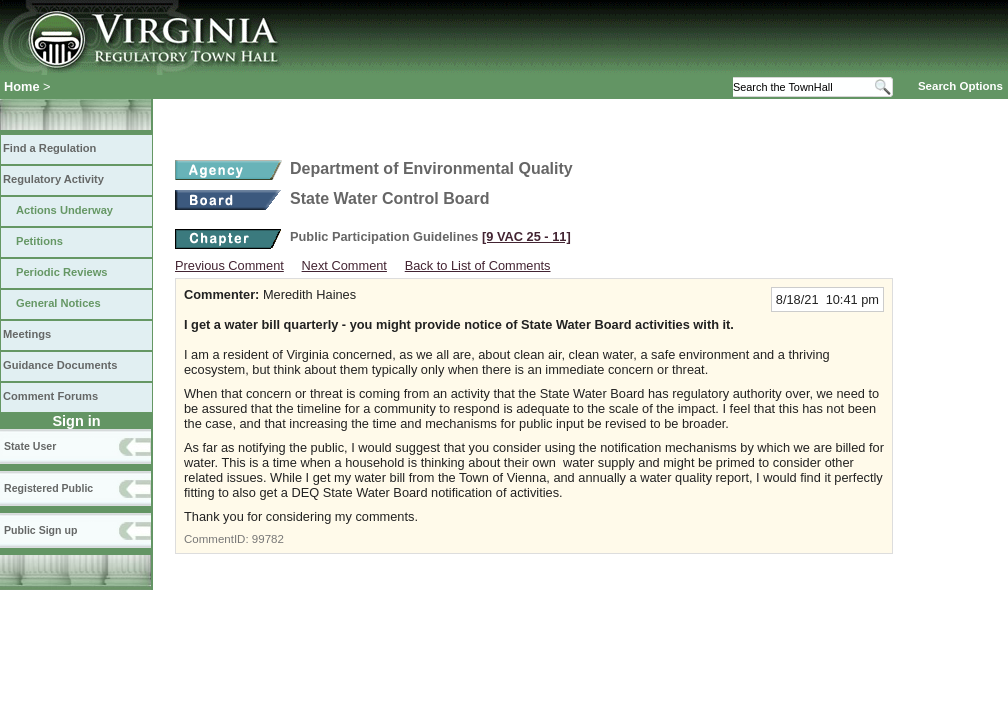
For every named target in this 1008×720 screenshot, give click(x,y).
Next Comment (344, 265)
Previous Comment (229, 265)
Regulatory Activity (53, 179)
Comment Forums (50, 396)
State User (30, 446)
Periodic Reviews (62, 272)
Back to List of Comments (478, 265)
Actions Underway (64, 210)
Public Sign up (40, 530)
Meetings (27, 334)
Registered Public (48, 488)
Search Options (960, 86)
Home (22, 86)
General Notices (58, 303)
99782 (268, 539)
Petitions (39, 241)
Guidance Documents (60, 365)
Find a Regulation (49, 148)
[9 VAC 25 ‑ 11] (526, 236)
